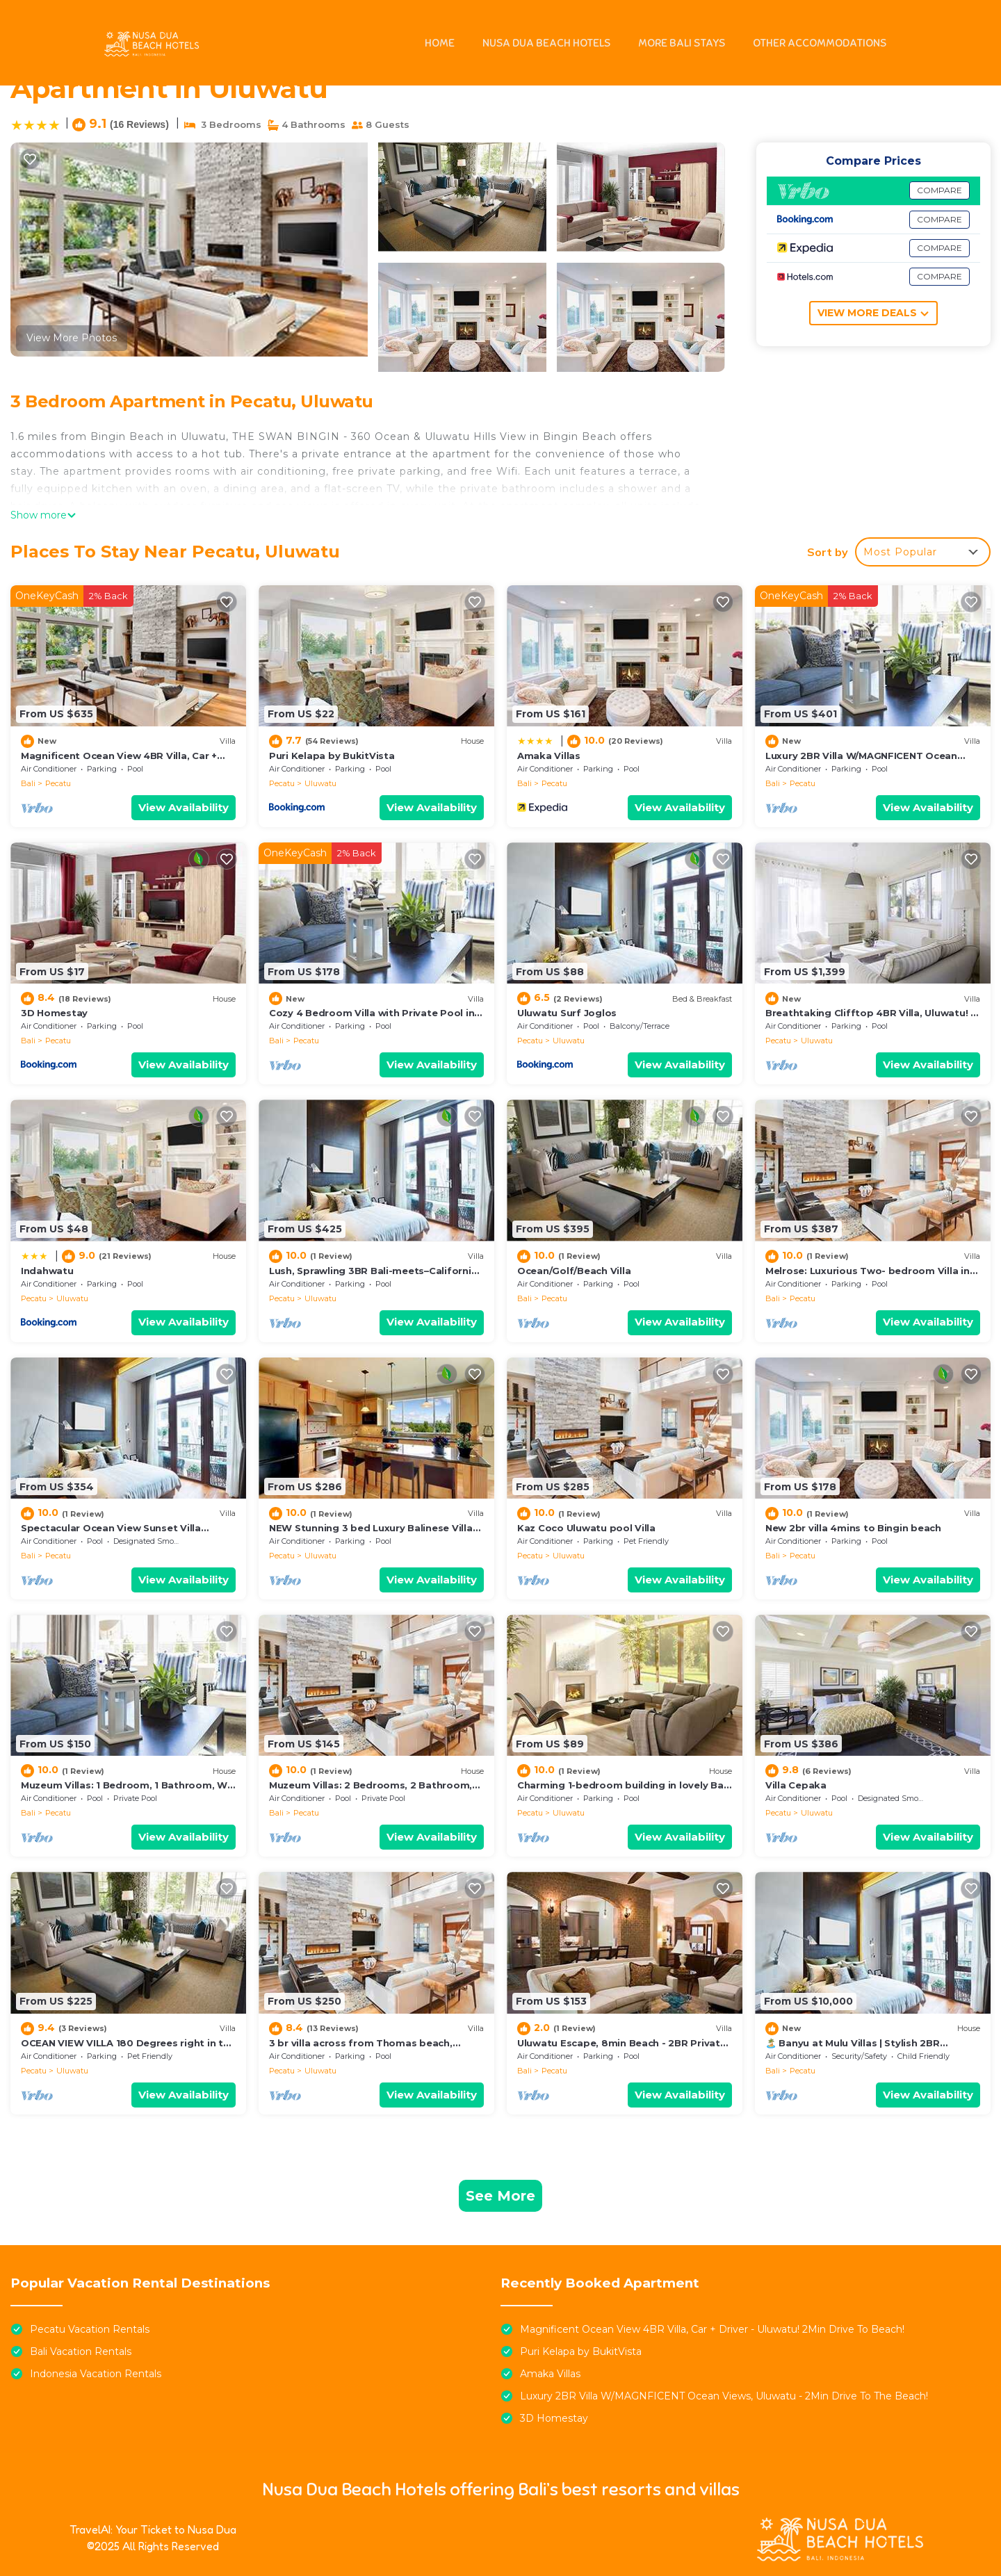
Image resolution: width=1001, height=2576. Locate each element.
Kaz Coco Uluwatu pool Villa (586, 1527)
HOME (440, 43)
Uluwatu (320, 783)
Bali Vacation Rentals (80, 2351)
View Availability (183, 807)
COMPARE (939, 190)
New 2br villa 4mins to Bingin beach (853, 1527)
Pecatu (58, 783)
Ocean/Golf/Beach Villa (573, 1270)
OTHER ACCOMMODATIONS (819, 43)
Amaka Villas (548, 755)
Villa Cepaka (796, 1785)
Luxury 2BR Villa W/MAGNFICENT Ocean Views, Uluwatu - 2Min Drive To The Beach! (724, 2396)
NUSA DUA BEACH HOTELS (546, 43)
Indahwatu (47, 1270)
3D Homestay (54, 1012)
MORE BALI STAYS (681, 43)
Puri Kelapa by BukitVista (332, 755)
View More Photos (71, 338)
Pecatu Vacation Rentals (89, 2329)
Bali (28, 783)
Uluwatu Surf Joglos (567, 1012)
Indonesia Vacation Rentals (95, 2373)
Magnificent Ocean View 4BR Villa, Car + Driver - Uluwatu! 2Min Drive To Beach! (712, 2329)
